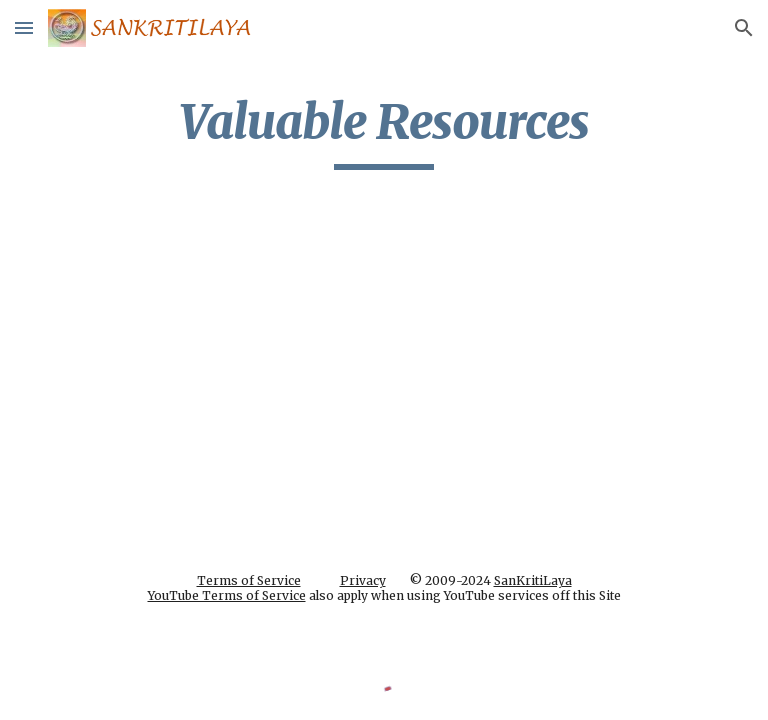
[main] (383, 131)
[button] (24, 27)
